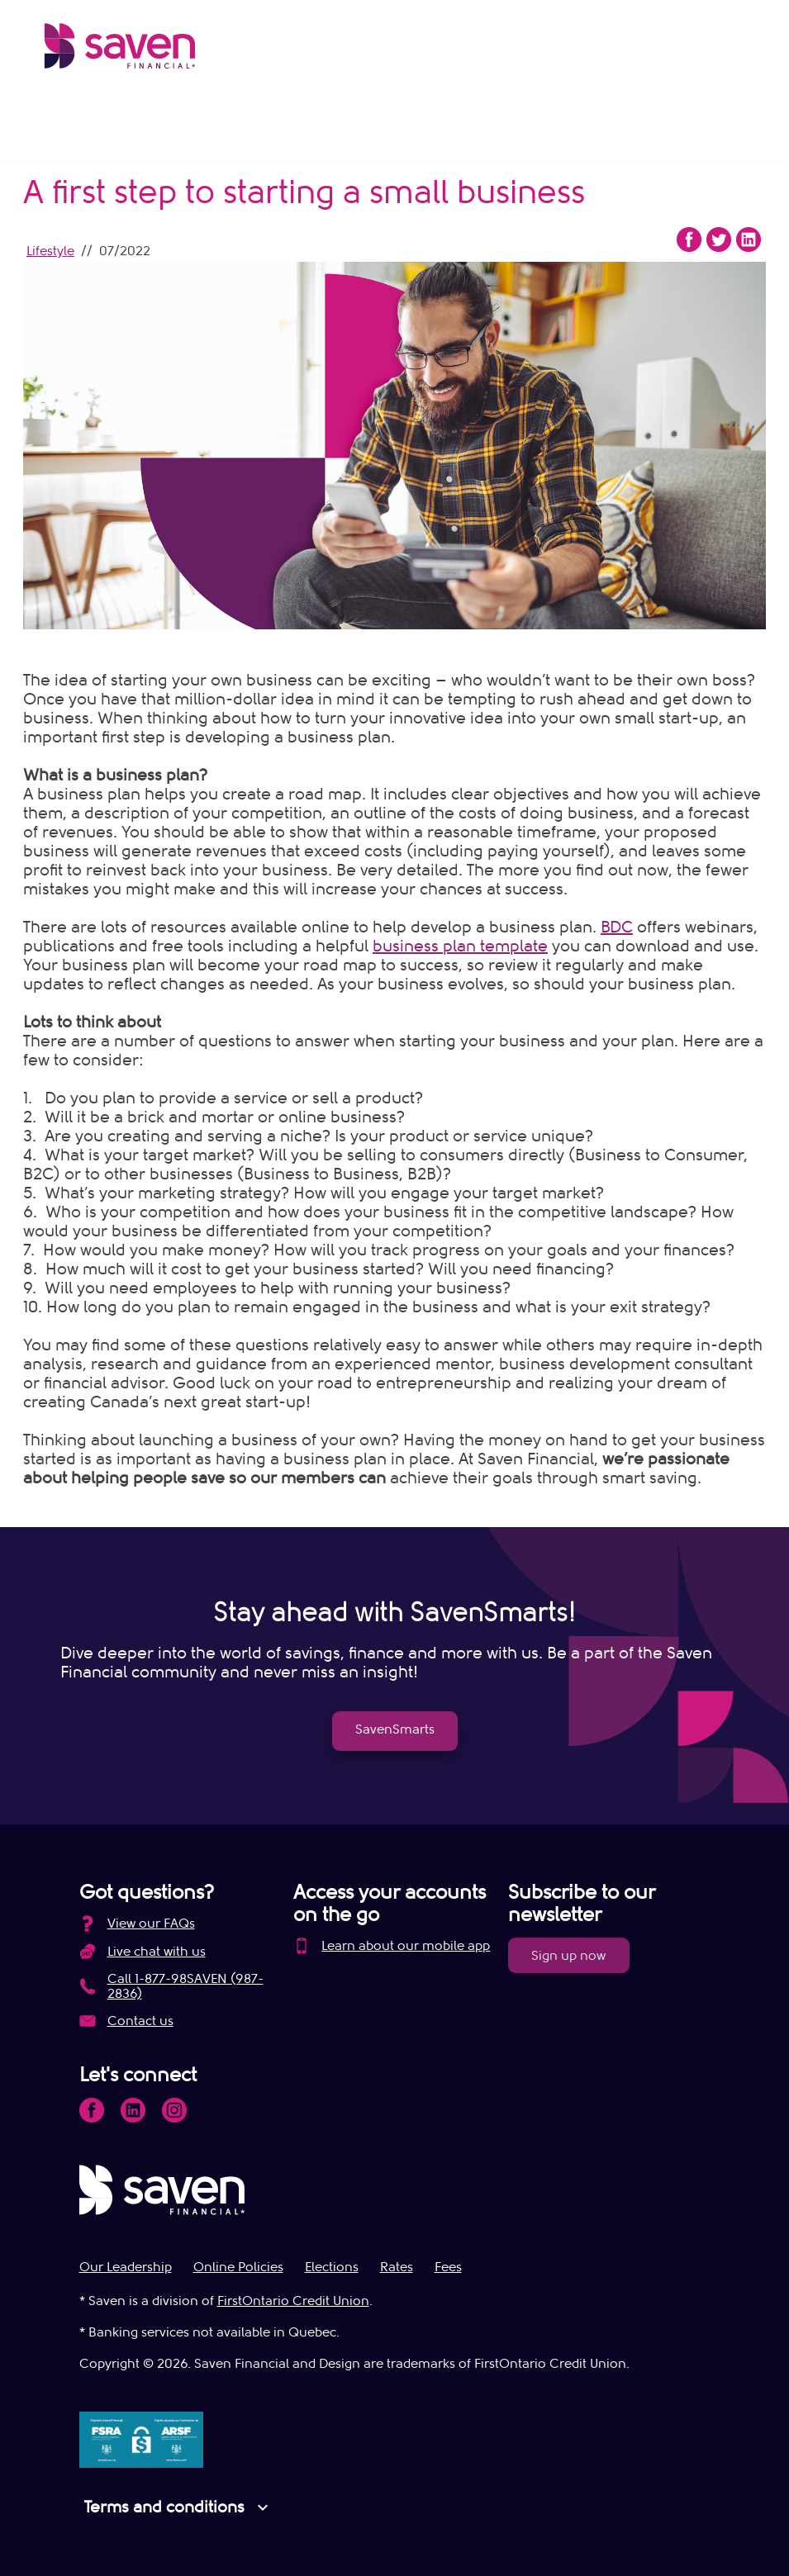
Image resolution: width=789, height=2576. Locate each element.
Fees (448, 2267)
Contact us (140, 2021)
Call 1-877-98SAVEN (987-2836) (185, 1986)
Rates (396, 2267)
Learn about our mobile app (405, 1945)
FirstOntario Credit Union (293, 2301)
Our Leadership (125, 2267)
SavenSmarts (395, 1729)
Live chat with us (156, 1951)
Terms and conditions (178, 2507)
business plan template (460, 946)
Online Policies (238, 2267)
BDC (617, 927)
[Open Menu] (730, 50)
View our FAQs (151, 1923)
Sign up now (568, 1955)
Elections (332, 2267)
